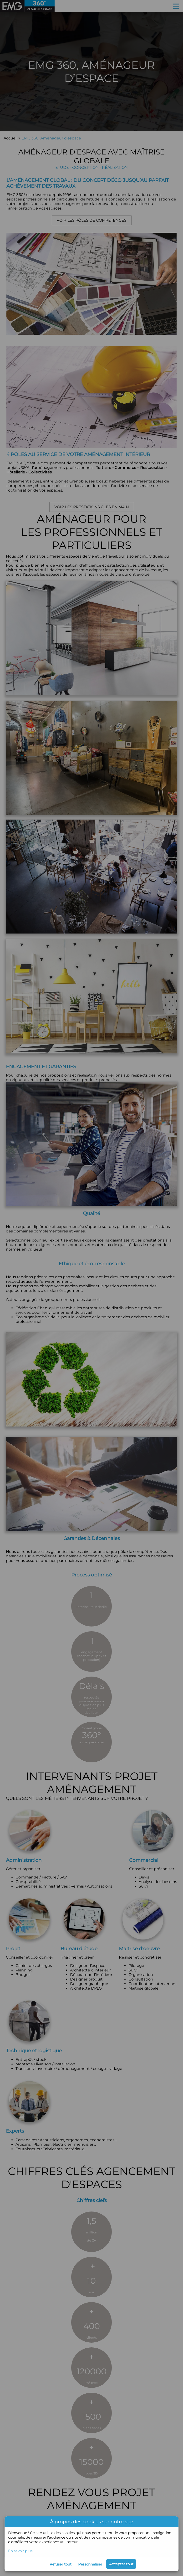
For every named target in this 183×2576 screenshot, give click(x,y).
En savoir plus (20, 2551)
